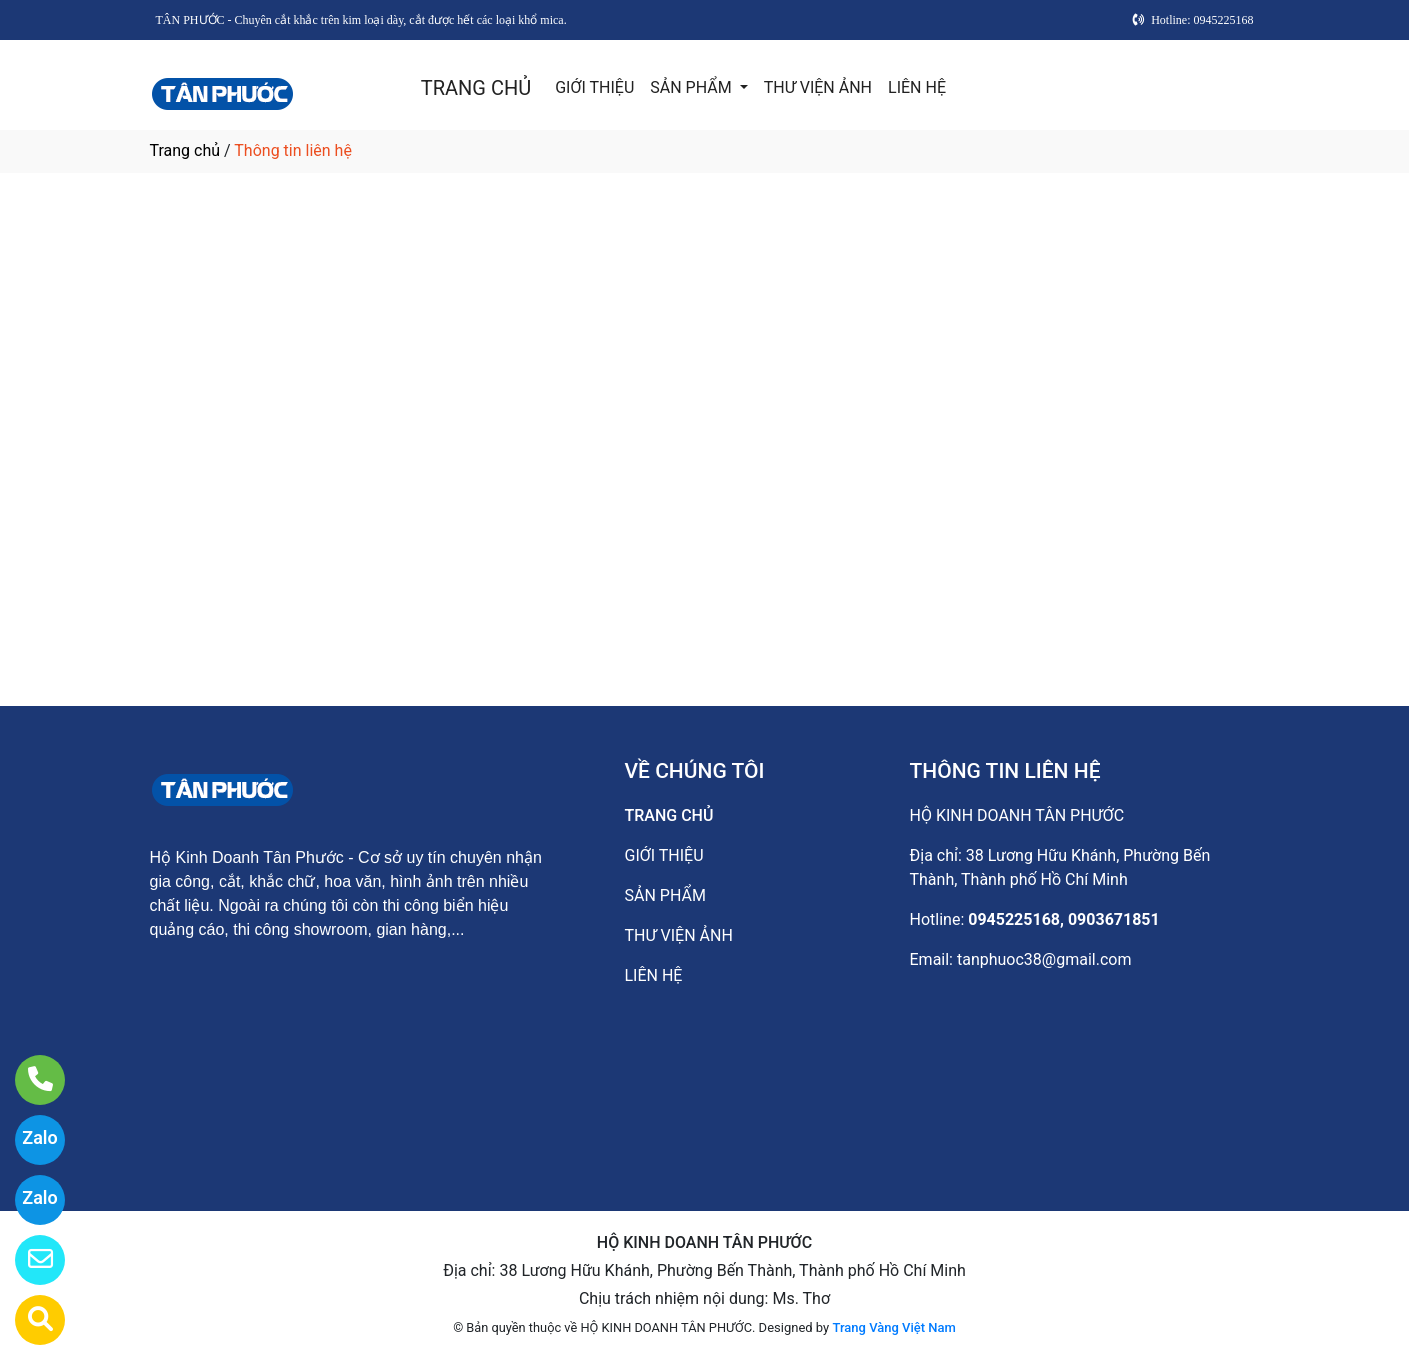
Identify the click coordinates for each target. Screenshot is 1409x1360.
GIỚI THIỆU (594, 87)
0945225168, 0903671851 (1064, 919)
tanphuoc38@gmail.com (1044, 959)
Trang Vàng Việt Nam (893, 1327)
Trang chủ (185, 150)
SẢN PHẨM (692, 87)
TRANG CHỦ (476, 88)
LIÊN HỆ (917, 87)
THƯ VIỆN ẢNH (818, 87)
